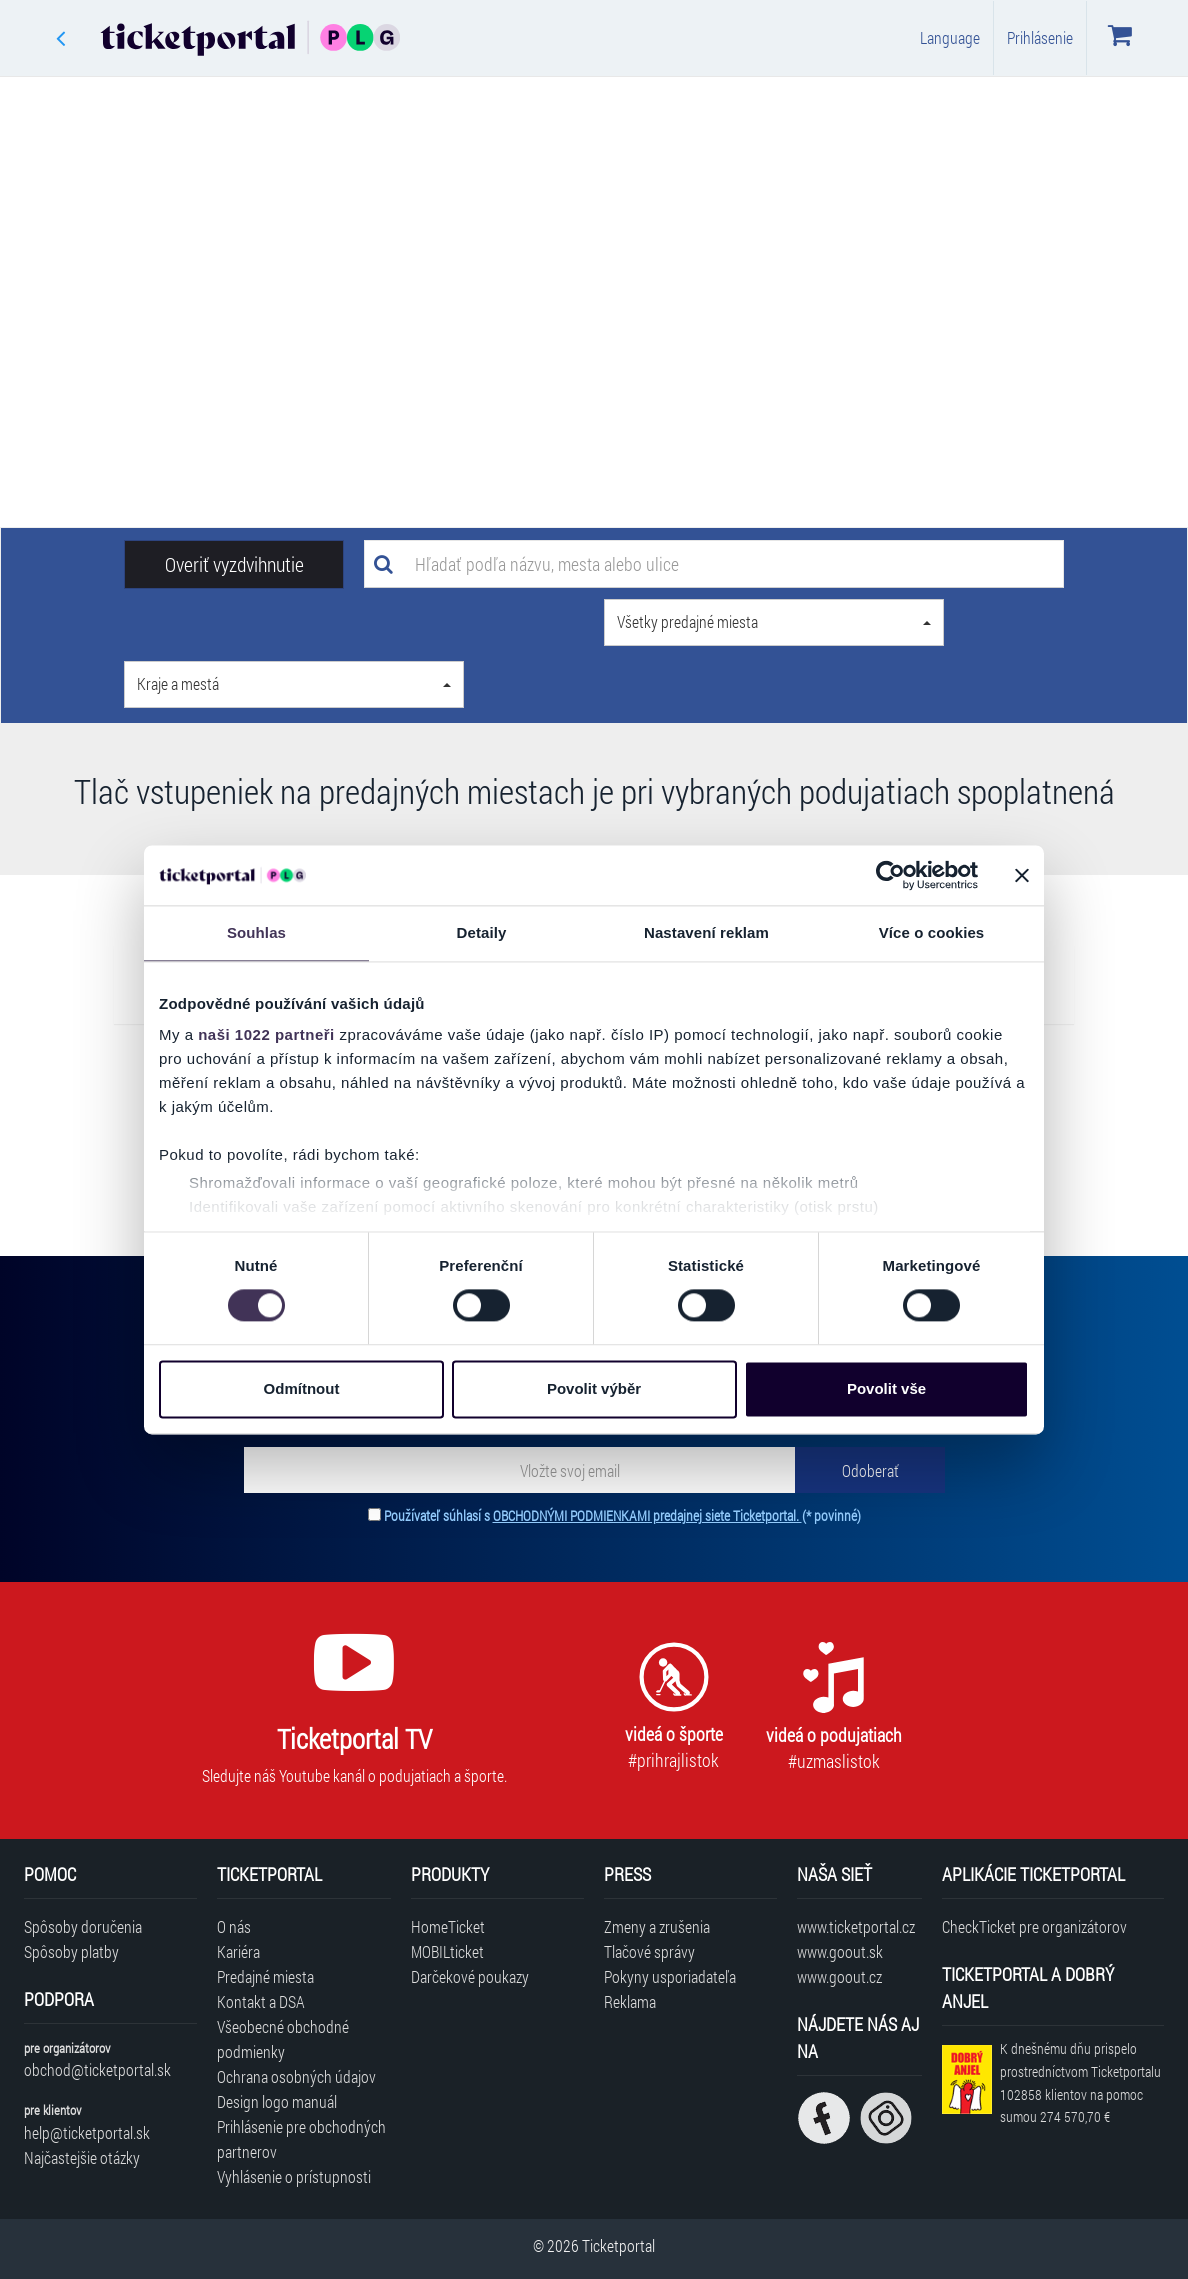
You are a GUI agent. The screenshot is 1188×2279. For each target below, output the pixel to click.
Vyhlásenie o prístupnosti (294, 2176)
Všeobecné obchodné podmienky (283, 2039)
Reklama (630, 2001)
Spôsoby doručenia (83, 1926)
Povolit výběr (594, 1388)
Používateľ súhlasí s (622, 1515)
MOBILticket (447, 1951)
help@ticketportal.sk (87, 2132)
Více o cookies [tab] (932, 932)
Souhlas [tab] (256, 932)
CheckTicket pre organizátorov (1034, 1926)
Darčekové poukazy (470, 1976)
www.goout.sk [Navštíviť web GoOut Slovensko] (840, 1951)
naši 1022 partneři (266, 1034)
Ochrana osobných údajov (296, 2076)
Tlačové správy (649, 1951)
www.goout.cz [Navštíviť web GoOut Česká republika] (839, 1976)
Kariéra (238, 1951)
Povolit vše (886, 1388)
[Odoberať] (870, 1470)
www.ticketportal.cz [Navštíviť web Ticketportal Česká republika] (856, 1926)
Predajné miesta (265, 1976)
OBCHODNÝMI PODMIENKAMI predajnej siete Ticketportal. (647, 1515)
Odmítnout (302, 1388)
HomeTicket (448, 1926)
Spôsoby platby (71, 1951)
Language (950, 37)
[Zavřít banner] (1022, 875)
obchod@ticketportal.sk (97, 2069)
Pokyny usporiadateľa (670, 1976)
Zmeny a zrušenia (657, 1926)
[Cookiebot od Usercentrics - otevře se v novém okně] (890, 875)
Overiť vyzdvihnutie (234, 564)
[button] (774, 622)
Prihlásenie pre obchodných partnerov (301, 2139)
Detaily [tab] (482, 932)
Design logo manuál (277, 2101)
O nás (234, 1926)
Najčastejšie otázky (82, 2157)
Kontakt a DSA (261, 2001)
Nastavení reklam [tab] (706, 932)
